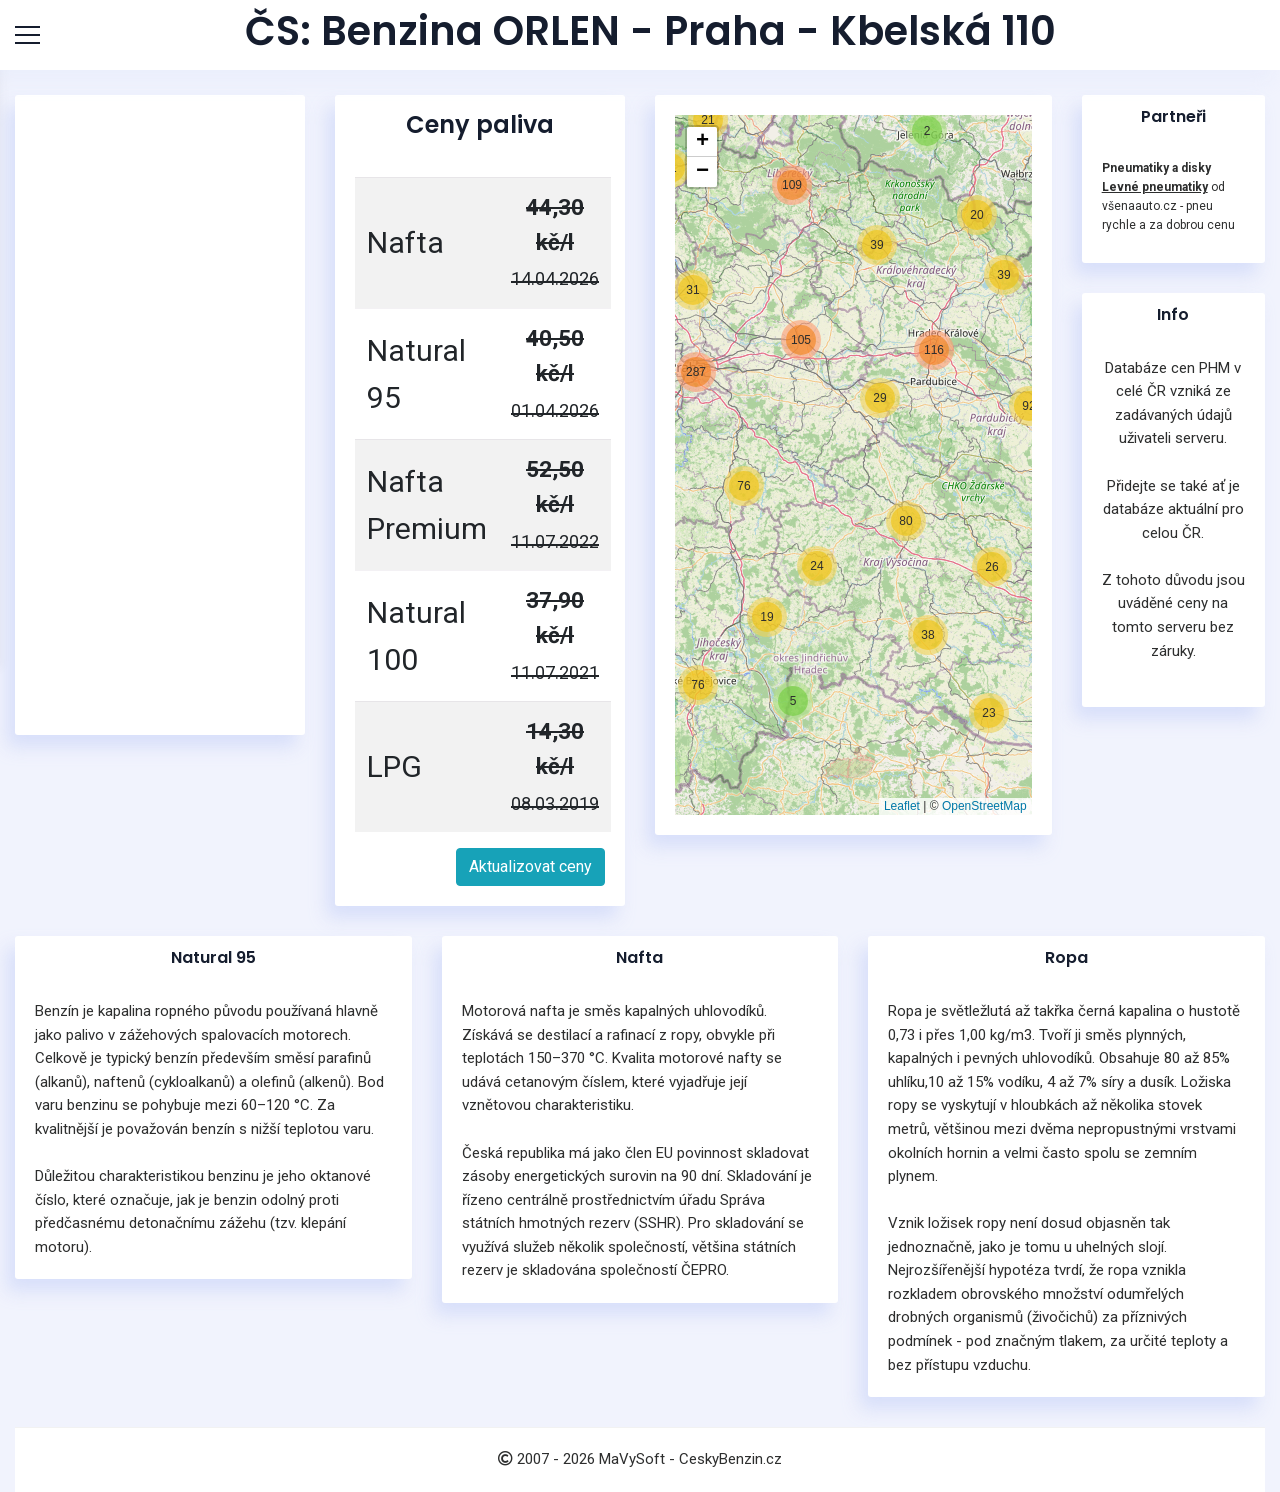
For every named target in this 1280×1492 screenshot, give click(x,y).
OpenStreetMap (984, 806)
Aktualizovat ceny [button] (530, 866)
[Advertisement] (160, 415)
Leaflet (902, 806)
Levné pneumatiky (1155, 187)
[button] (767, 617)
